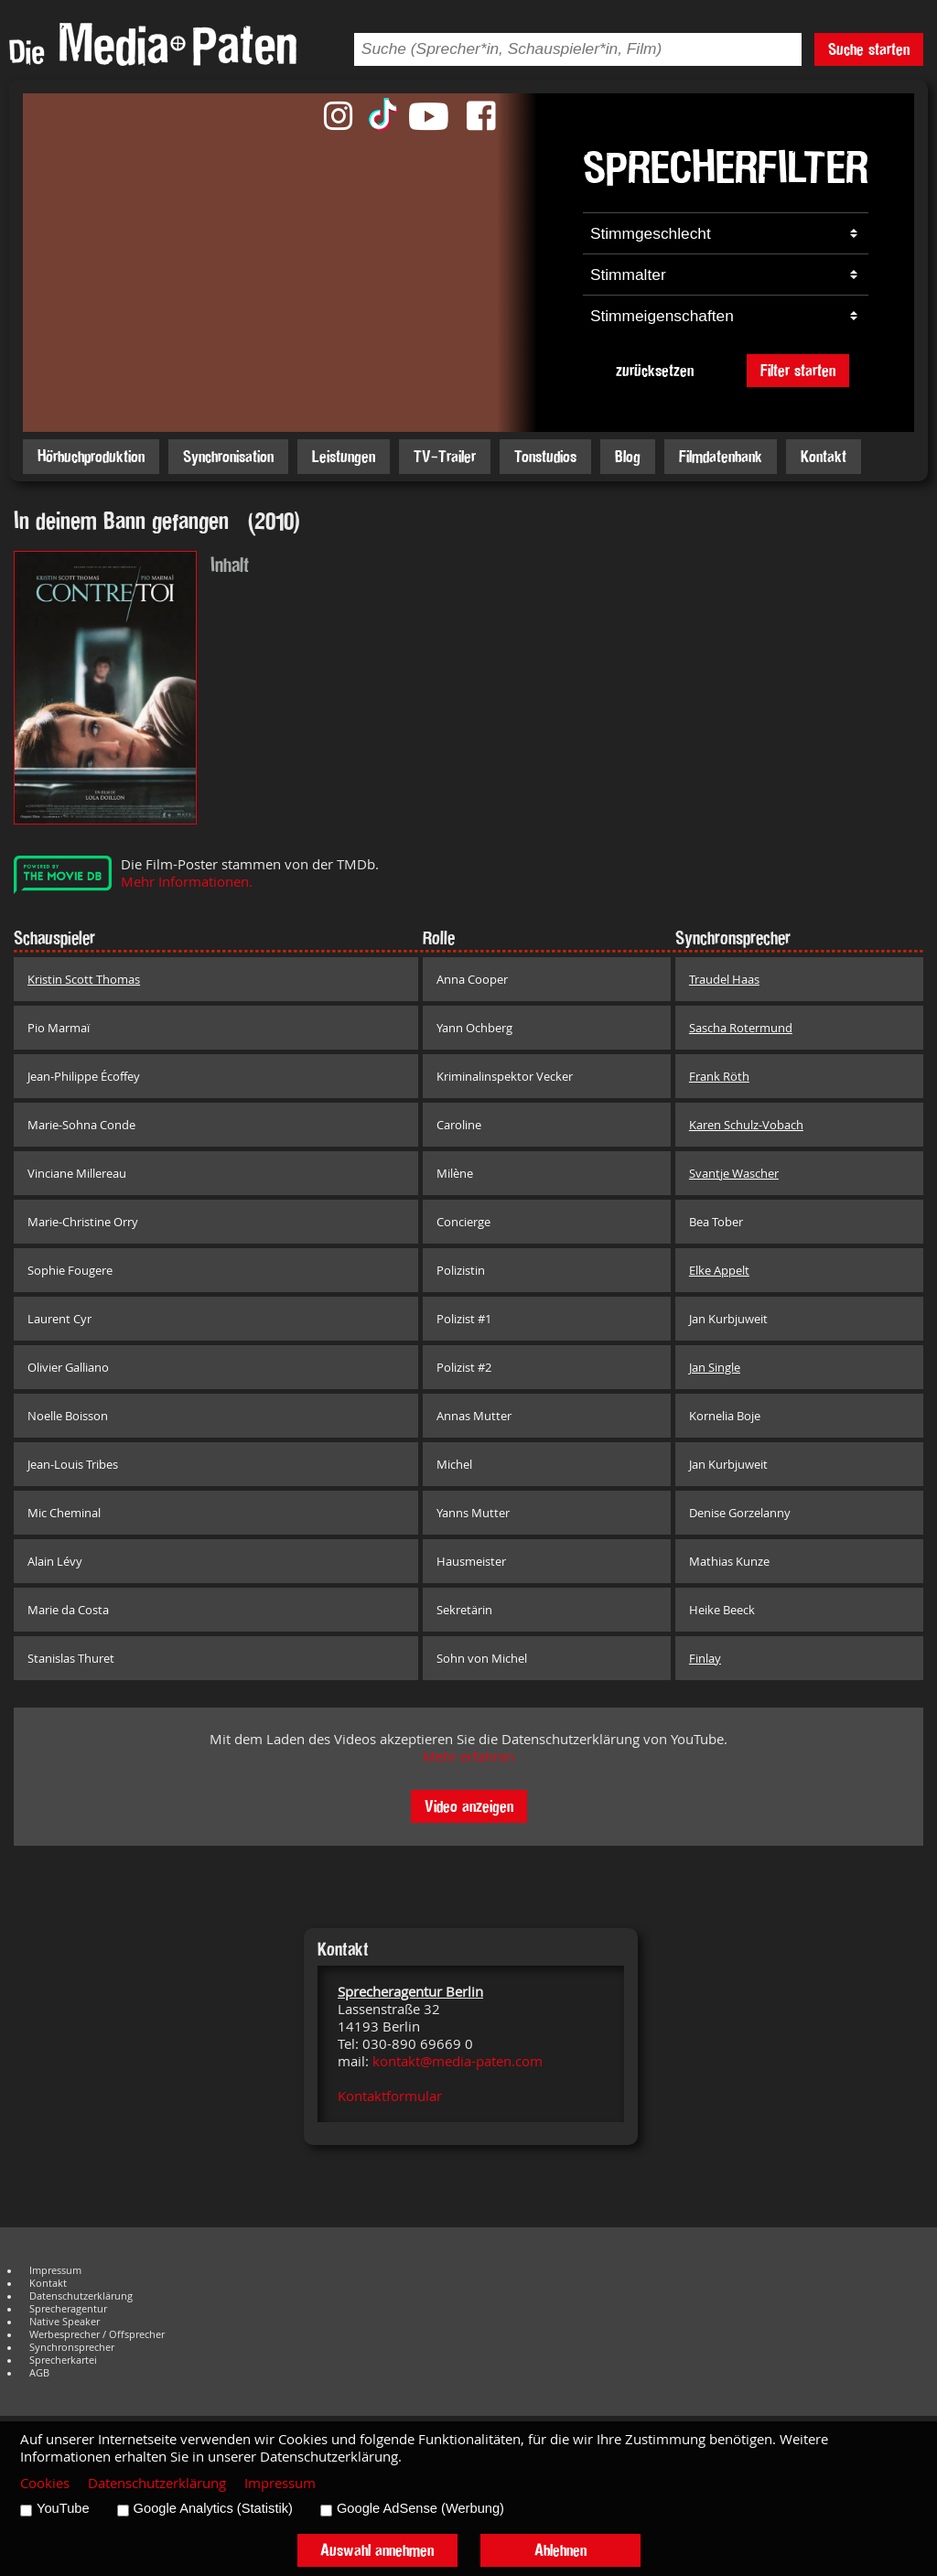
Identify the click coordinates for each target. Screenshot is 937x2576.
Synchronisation (228, 456)
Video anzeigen (469, 1806)
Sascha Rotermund (740, 1027)
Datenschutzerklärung (81, 2296)
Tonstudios (545, 456)
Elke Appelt (719, 1270)
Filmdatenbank (720, 456)
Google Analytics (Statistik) (213, 2508)
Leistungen (343, 456)
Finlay (705, 1658)
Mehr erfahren (468, 1756)
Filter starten (797, 370)
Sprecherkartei (63, 2360)
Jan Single (714, 1367)
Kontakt (823, 456)
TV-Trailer (445, 456)
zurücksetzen (655, 370)
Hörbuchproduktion (91, 456)
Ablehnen (560, 2549)
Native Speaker (64, 2321)
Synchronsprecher (71, 2347)
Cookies (45, 2483)
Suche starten (869, 49)
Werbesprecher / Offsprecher (97, 2334)
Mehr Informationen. (187, 881)
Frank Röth (719, 1076)
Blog (628, 456)
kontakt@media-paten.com (457, 2061)
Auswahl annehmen (377, 2549)
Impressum (55, 2270)
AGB (39, 2372)
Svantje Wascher (734, 1173)
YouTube (63, 2508)
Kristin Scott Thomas (83, 979)
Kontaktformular (390, 2096)
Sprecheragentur (68, 2308)
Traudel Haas (724, 979)
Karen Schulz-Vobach (746, 1124)
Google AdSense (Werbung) (420, 2508)
